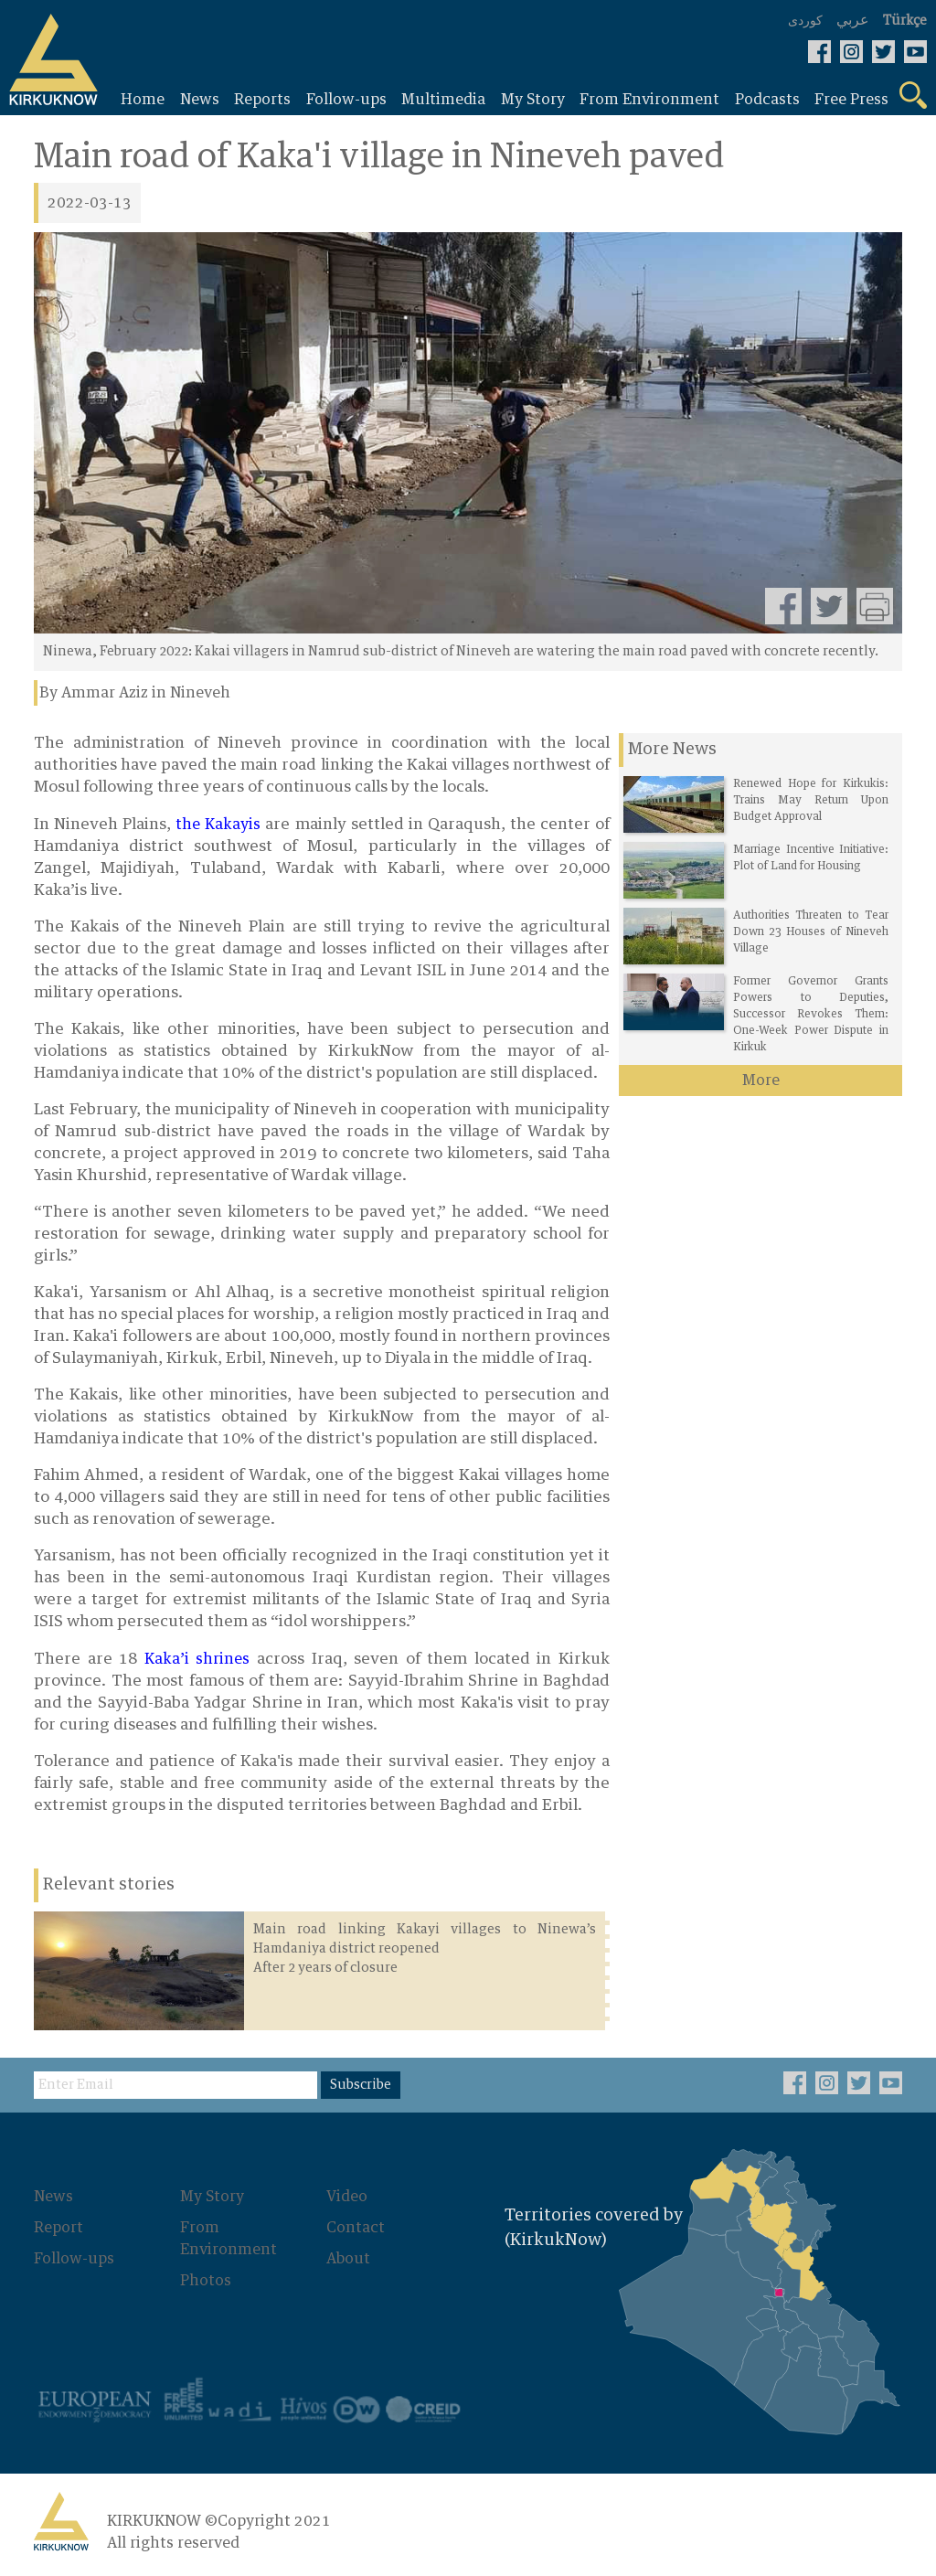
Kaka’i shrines (197, 1659)
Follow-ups (74, 2258)
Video (346, 2196)
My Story (212, 2196)
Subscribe (360, 2085)
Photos (205, 2280)
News (53, 2196)
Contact (355, 2227)
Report (58, 2227)
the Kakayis (218, 824)
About (348, 2258)
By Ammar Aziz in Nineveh (134, 693)
